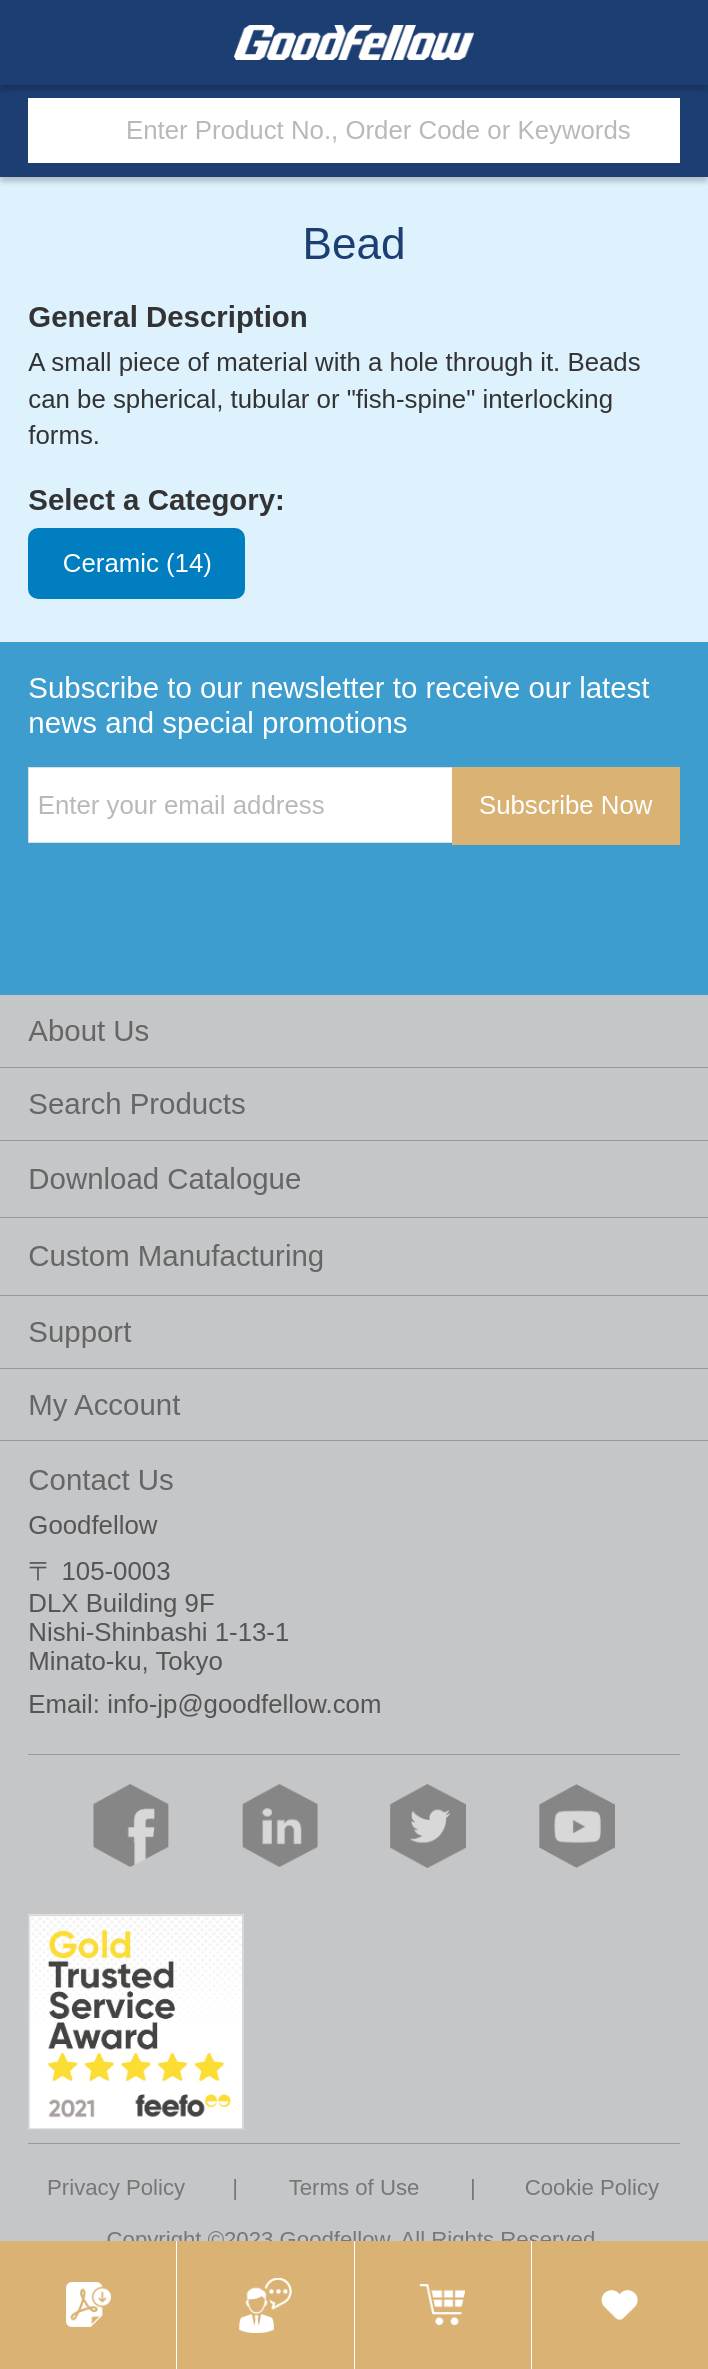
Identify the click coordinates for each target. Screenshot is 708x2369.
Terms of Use (354, 2187)
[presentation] (180, 886)
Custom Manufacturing (176, 1255)
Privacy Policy (116, 2187)
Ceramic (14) (137, 563)
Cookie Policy (592, 2187)
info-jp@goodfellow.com (244, 1704)
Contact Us (100, 1479)
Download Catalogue (164, 1178)
